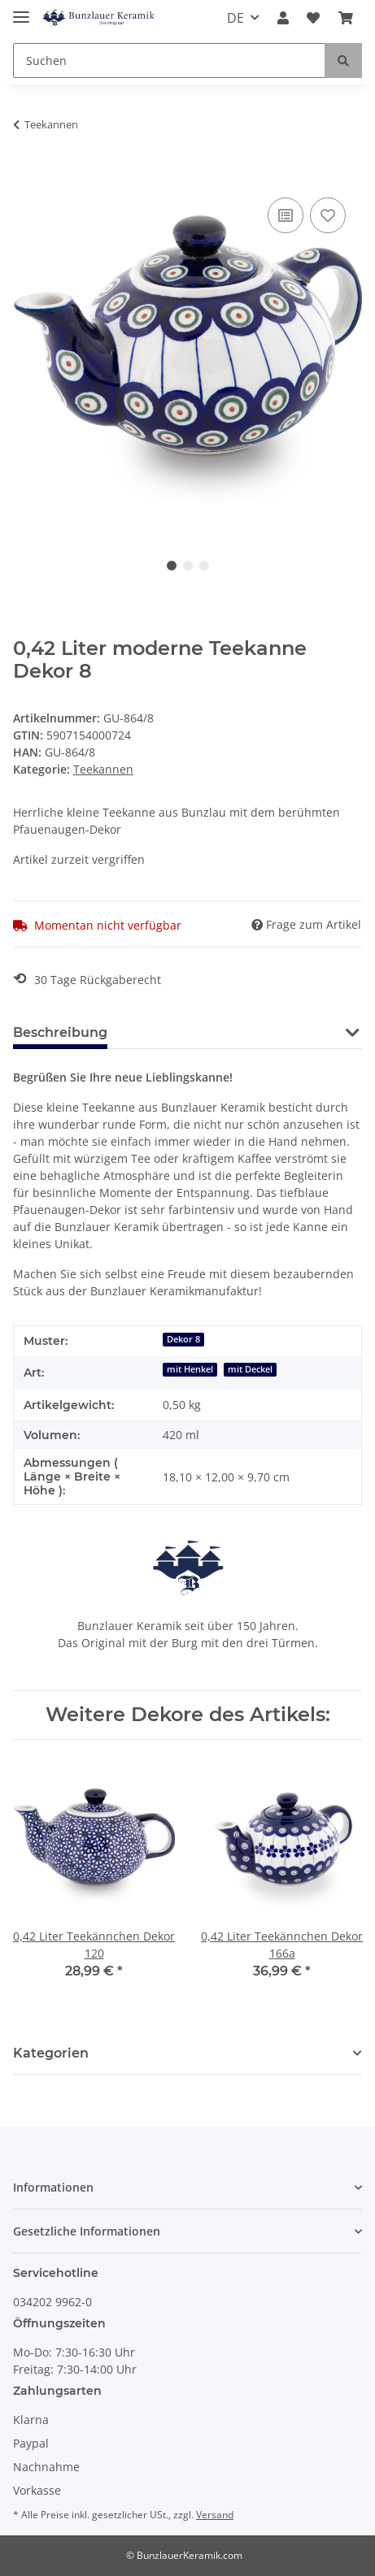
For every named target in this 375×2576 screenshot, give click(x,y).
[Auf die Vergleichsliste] (285, 215)
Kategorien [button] (51, 2053)
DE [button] (235, 18)
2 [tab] (188, 565)
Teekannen (103, 769)
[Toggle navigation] (21, 10)
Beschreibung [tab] (60, 1032)
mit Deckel (250, 1369)
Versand (214, 2515)
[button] (283, 18)
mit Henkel (190, 1369)
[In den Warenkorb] (26, 175)
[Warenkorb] (345, 18)
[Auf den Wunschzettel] (328, 215)
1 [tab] (172, 565)
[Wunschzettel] (313, 18)
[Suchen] (169, 60)
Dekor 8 (183, 1339)
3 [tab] (204, 565)
